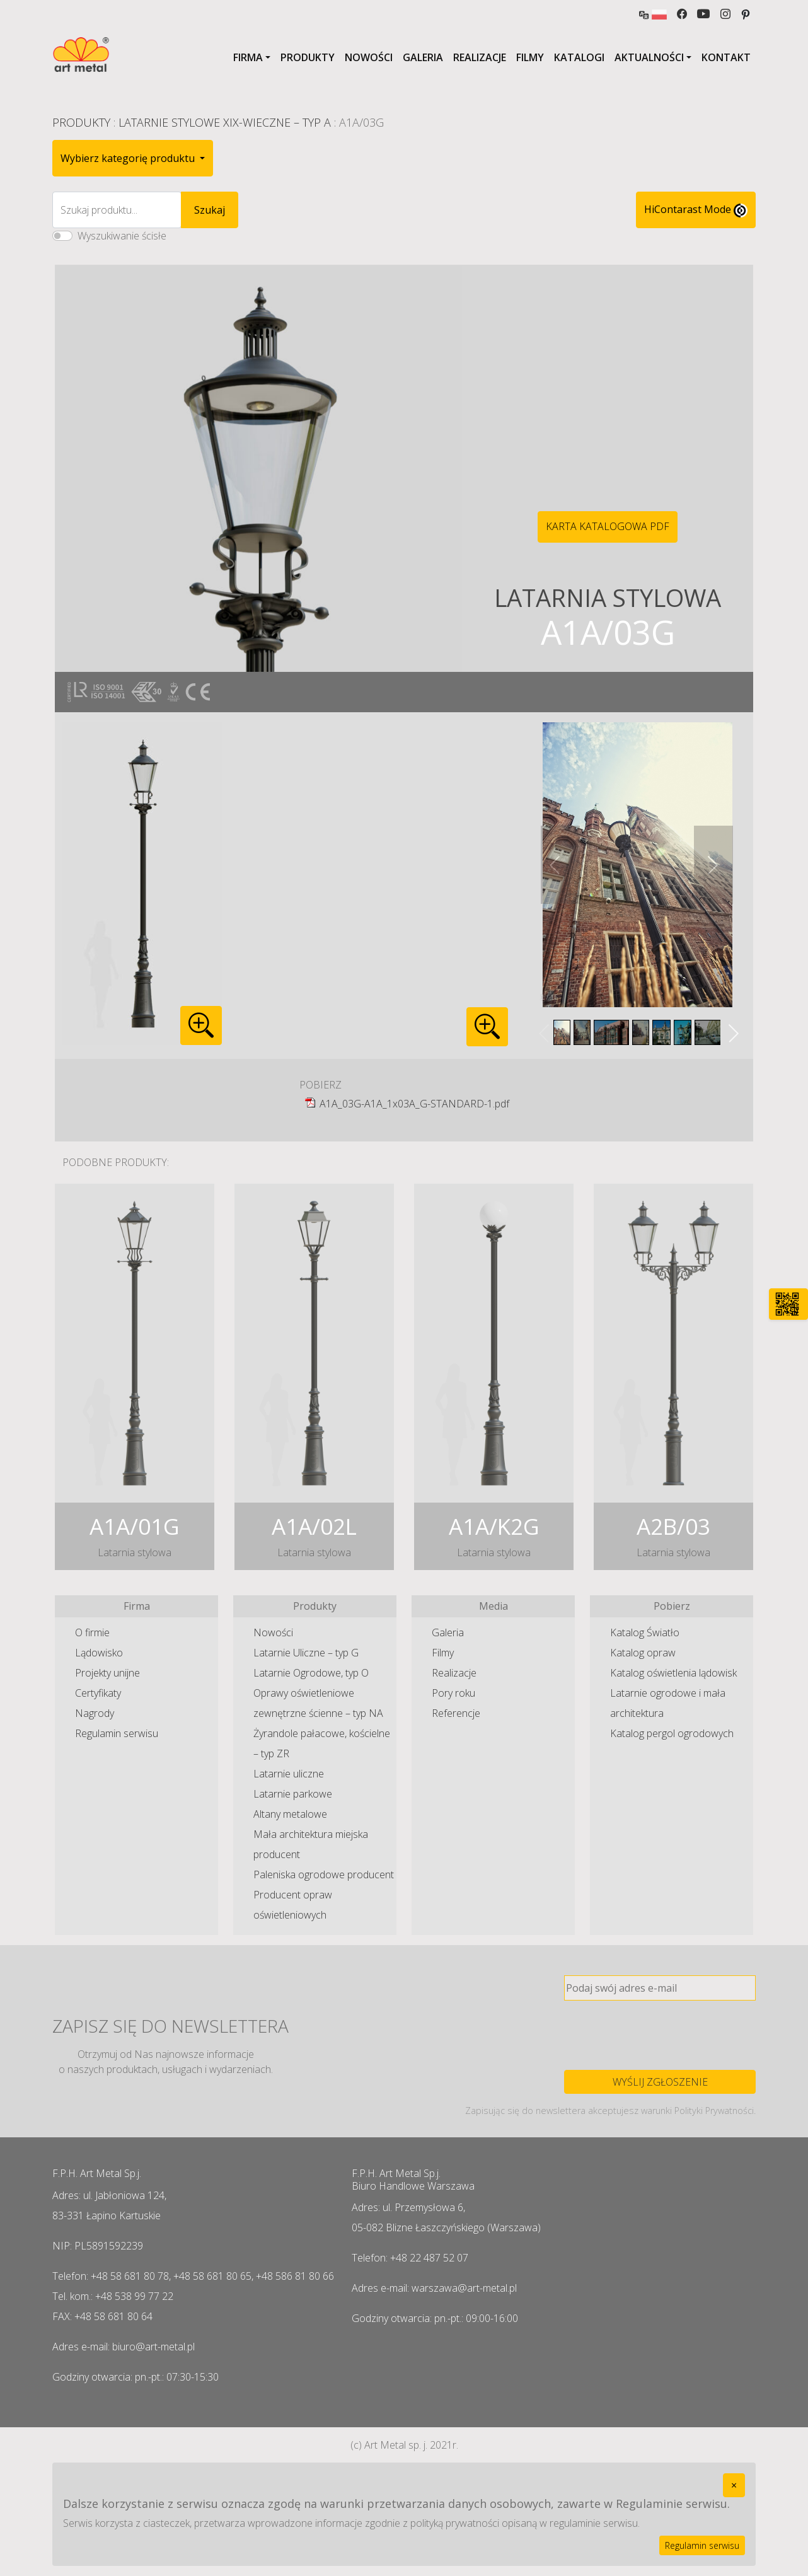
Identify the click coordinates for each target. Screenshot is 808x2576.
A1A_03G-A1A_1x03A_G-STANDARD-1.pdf (414, 1104)
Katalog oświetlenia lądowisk (673, 1673)
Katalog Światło (644, 1632)
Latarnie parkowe (292, 1794)
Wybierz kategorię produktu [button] (129, 158)
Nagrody (94, 1713)
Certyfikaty (98, 1693)
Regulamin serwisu (116, 1733)
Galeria (423, 57)
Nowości (369, 57)
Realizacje (479, 57)
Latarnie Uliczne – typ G (306, 1653)
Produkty (307, 57)
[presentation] (660, 2035)
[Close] (734, 2485)
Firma (248, 57)
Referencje (456, 1713)
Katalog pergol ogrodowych (672, 1733)
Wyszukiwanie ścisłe (122, 236)
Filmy (530, 57)
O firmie (92, 1632)
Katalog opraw (643, 1653)
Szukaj (209, 210)
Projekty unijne (107, 1673)
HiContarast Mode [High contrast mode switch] (695, 209)
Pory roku (453, 1693)
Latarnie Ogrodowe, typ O (311, 1673)
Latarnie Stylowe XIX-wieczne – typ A (224, 122)
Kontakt (726, 57)
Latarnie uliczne (288, 1774)
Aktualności (649, 57)
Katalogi (579, 57)
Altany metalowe (290, 1814)
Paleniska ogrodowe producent (323, 1874)
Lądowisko (99, 1653)
